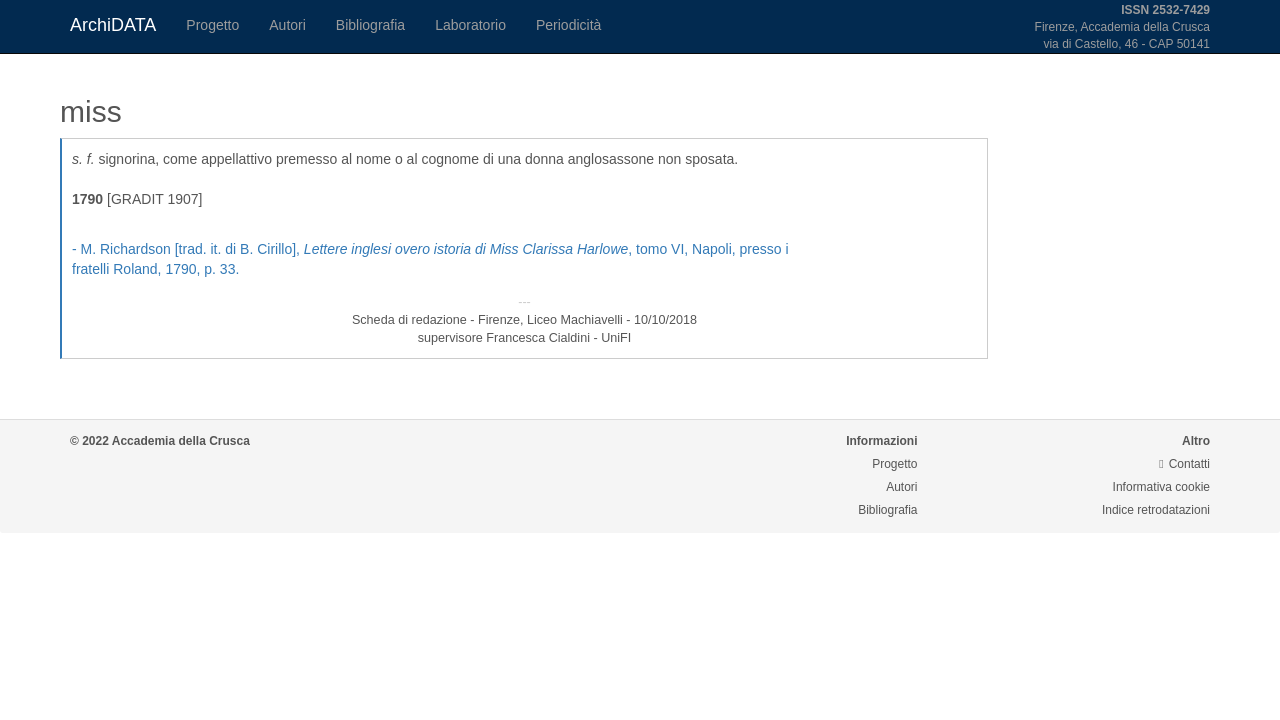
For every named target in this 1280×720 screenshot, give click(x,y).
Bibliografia (370, 25)
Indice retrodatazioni (1156, 510)
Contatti (1184, 464)
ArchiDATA (113, 25)
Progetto (212, 25)
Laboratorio (470, 25)
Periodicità (568, 25)
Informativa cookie (1161, 487)
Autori (287, 25)
